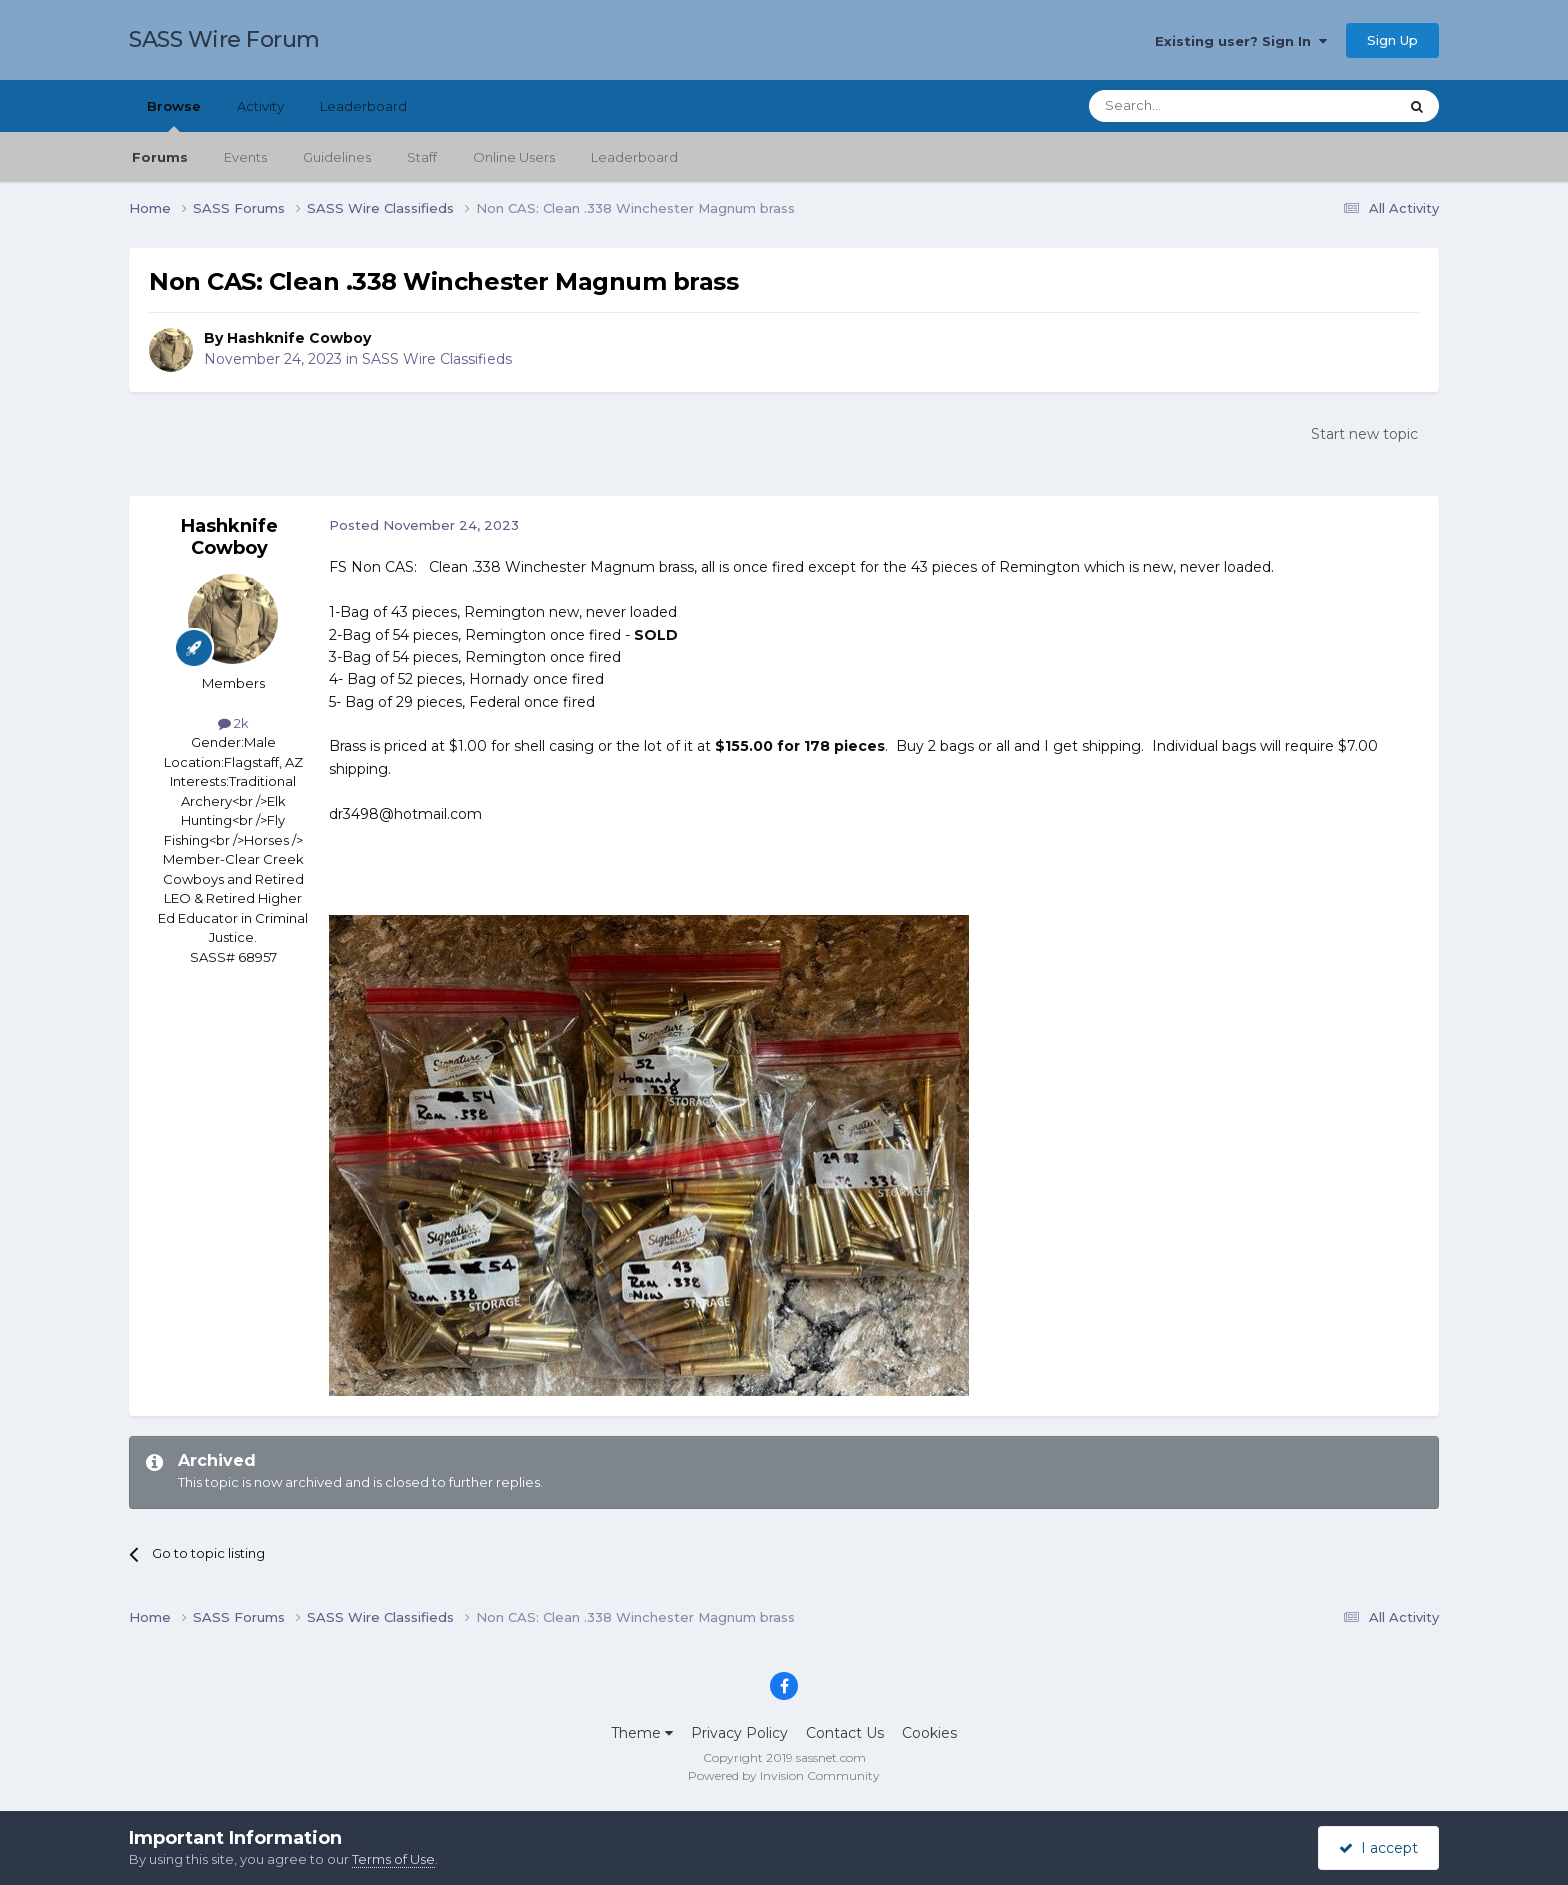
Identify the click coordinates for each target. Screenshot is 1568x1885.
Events (245, 157)
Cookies (929, 1733)
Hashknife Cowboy (299, 338)
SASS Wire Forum (224, 39)
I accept (1378, 1848)
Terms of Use (393, 1859)
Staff (422, 157)
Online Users (514, 157)
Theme (642, 1733)
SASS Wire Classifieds (437, 359)
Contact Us (845, 1733)
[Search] (1194, 106)
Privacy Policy (739, 1733)
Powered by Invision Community (784, 1775)
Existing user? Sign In (1241, 41)
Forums (160, 157)
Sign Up (1392, 40)
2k (233, 723)
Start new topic (1364, 434)
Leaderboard (634, 157)
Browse (174, 115)
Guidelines (337, 157)
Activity (260, 106)
